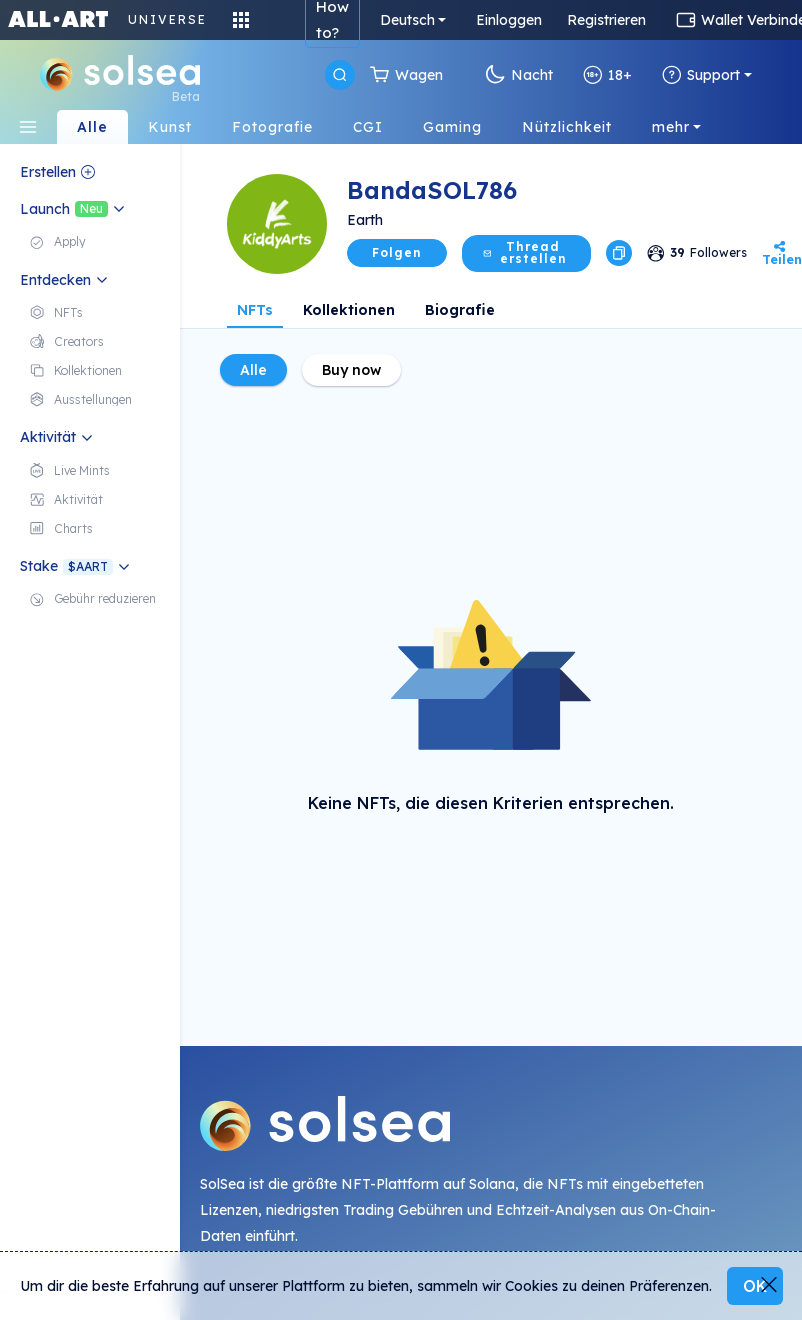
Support (701, 75)
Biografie (460, 310)
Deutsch (407, 20)
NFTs (255, 310)
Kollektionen (349, 310)
